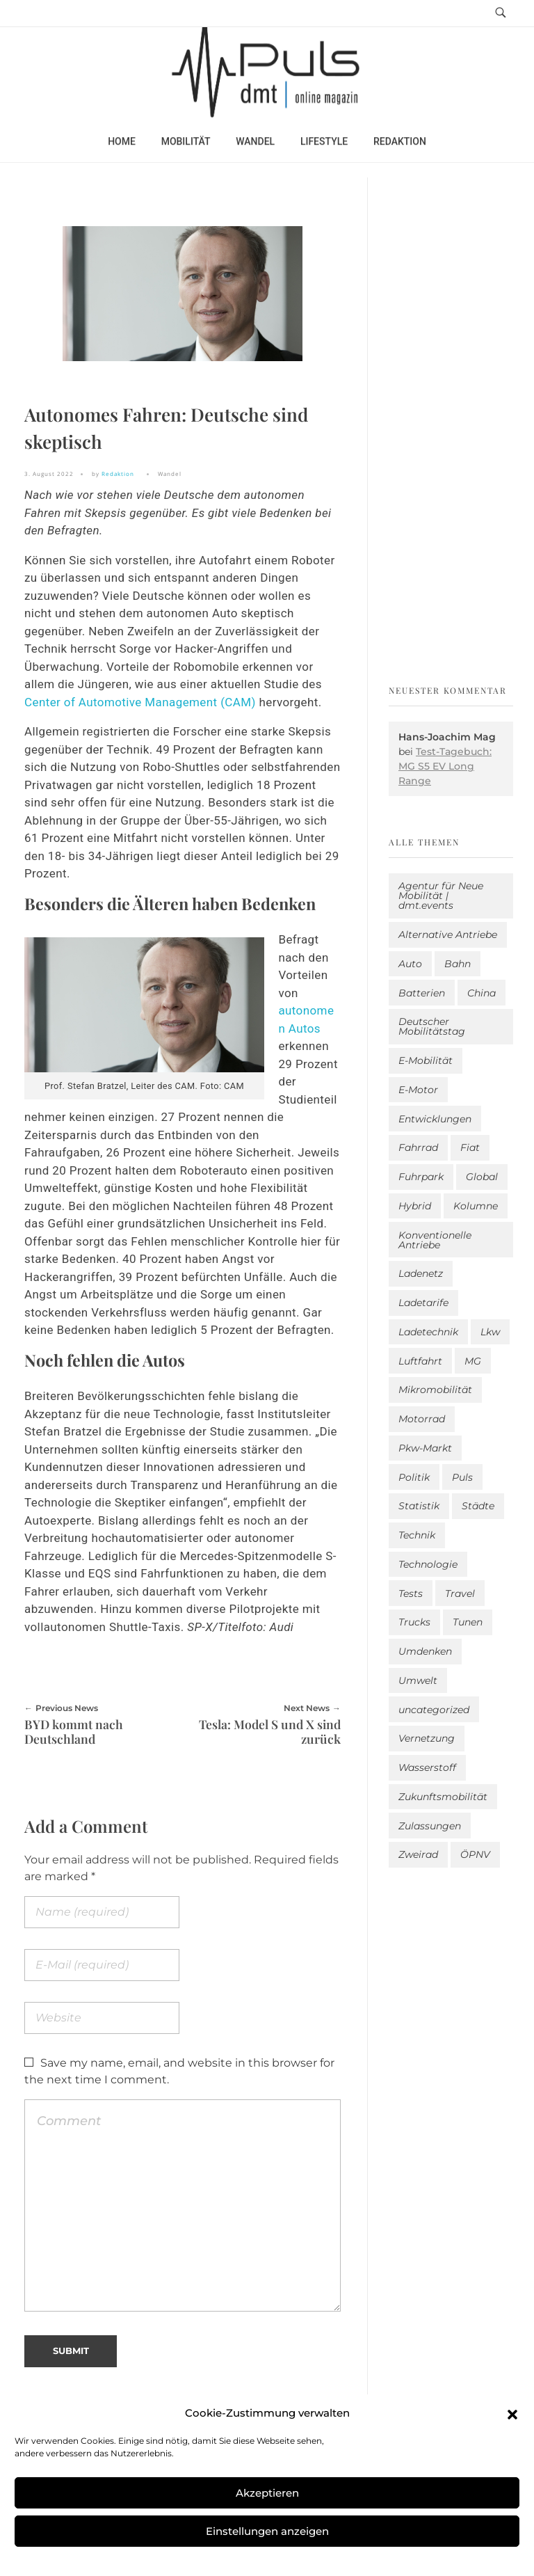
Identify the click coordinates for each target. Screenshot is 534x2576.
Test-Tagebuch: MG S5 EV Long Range (445, 766)
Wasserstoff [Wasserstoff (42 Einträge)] (427, 1767)
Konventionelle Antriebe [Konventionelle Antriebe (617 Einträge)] (434, 1240)
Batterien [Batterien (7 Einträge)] (421, 993)
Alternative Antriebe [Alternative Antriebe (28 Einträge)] (447, 934)
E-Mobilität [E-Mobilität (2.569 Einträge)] (425, 1060)
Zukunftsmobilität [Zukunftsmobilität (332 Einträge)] (442, 1796)
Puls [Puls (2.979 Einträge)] (462, 1477)
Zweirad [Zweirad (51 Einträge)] (418, 1854)
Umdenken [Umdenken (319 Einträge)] (425, 1651)
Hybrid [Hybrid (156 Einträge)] (414, 1206)
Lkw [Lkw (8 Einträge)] (490, 1332)
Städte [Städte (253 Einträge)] (478, 1506)
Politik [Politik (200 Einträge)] (414, 1477)
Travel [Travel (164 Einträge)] (460, 1593)
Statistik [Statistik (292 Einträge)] (418, 1506)
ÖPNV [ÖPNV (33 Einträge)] (475, 1854)
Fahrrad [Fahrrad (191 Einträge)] (418, 1147)
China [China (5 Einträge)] (481, 993)
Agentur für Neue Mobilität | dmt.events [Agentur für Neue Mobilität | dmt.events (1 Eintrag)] (440, 896)
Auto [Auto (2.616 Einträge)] (410, 963)
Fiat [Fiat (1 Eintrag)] (470, 1147)
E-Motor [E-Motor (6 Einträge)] (418, 1089)
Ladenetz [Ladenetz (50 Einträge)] (420, 1273)
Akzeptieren (267, 2492)
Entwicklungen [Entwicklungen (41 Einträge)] (434, 1119)
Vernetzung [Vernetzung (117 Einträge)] (426, 1738)
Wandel (169, 473)
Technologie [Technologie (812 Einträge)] (428, 1564)
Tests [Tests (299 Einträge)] (410, 1593)
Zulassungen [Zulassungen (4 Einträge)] (429, 1826)
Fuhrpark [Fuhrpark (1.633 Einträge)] (421, 1176)
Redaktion (118, 473)
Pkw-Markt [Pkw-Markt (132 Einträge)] (425, 1448)
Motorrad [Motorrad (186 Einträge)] (421, 1419)
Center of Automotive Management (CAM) (140, 702)
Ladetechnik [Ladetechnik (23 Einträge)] (428, 1332)
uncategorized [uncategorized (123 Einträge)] (433, 1709)
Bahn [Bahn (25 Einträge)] (457, 963)
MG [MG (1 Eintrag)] (472, 1361)
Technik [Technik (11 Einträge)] (416, 1535)
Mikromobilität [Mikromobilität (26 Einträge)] (435, 1389)
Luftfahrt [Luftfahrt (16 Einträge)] (420, 1361)
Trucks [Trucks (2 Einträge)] (414, 1622)
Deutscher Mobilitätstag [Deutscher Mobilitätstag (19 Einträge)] (431, 1026)
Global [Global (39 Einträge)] (482, 1176)
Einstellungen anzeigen (267, 2531)
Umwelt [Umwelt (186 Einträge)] (417, 1680)
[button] (512, 2413)
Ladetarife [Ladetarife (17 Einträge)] (423, 1302)
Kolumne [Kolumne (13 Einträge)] (475, 1206)
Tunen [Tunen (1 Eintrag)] (468, 1622)
